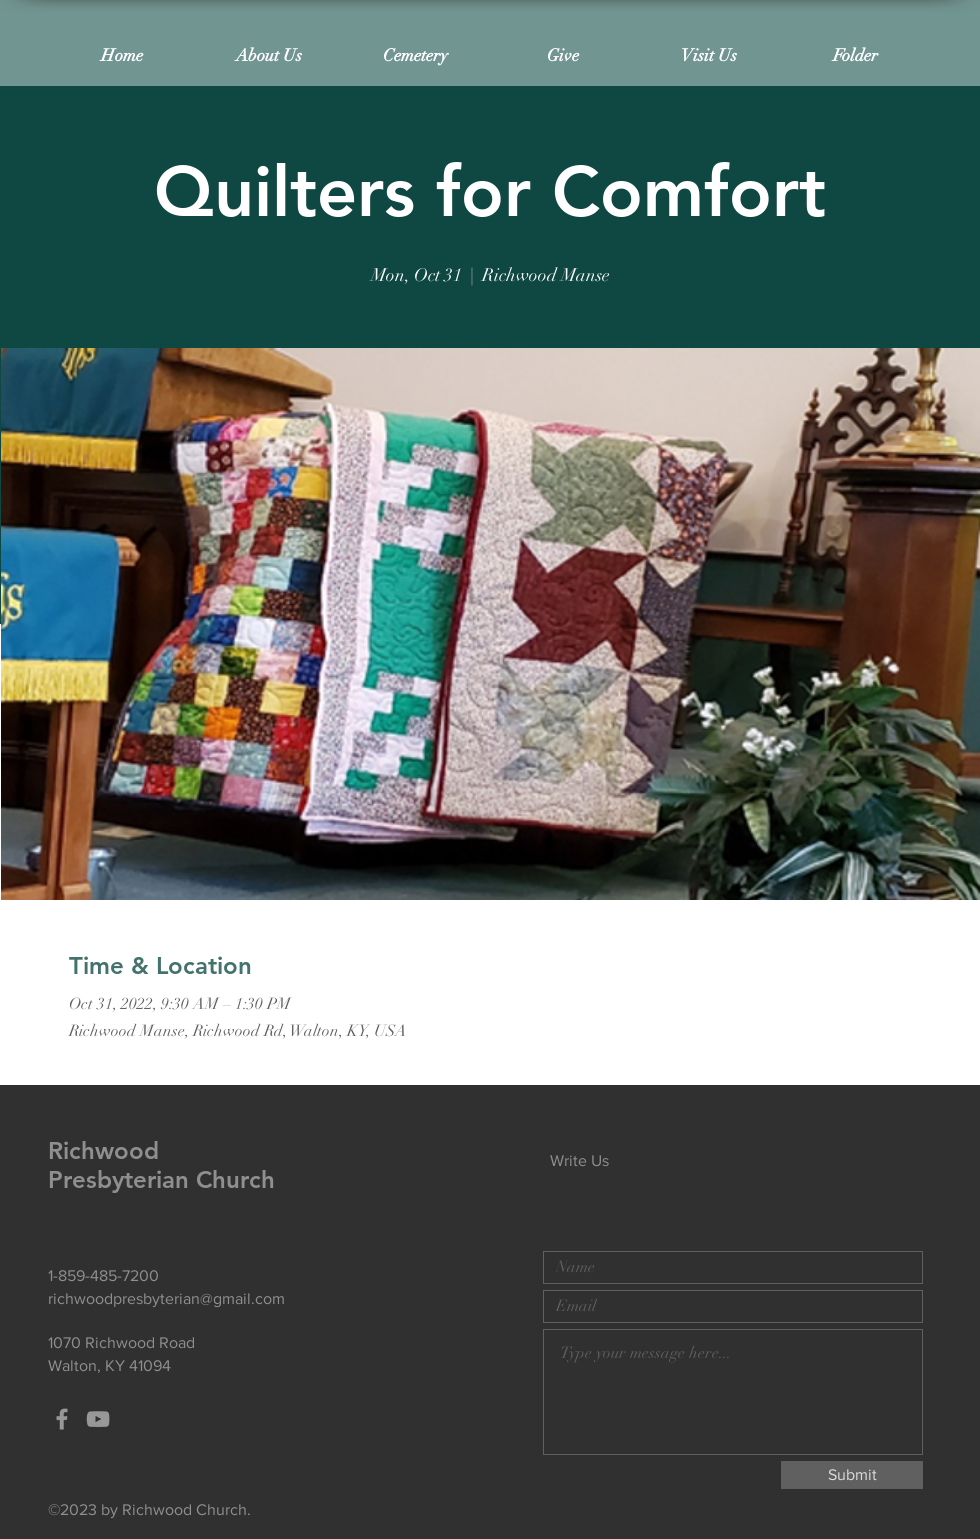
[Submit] (852, 1475)
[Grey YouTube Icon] (98, 1419)
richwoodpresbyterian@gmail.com (166, 1298)
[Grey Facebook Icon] (62, 1419)
